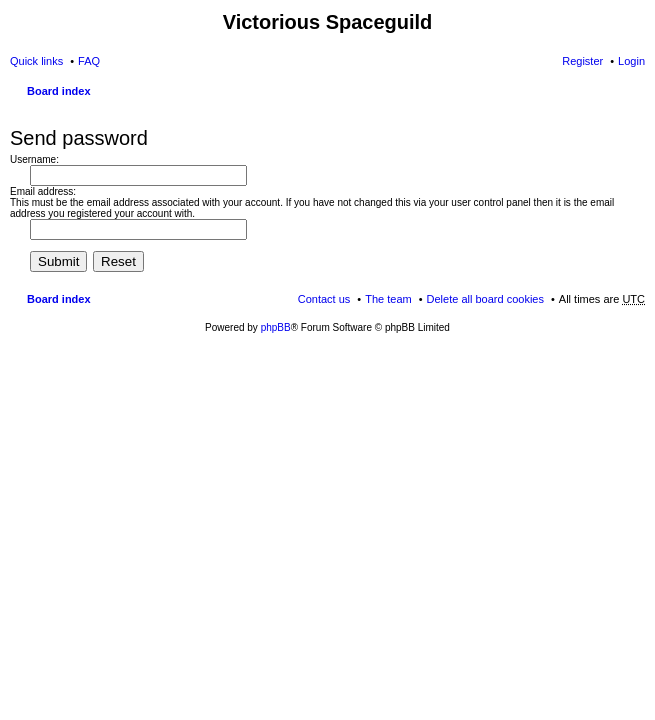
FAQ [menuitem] (89, 61)
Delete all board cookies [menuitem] (485, 299)
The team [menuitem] (388, 299)
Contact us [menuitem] (324, 299)
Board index (59, 91)
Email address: (43, 191)
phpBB (276, 327)
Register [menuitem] (582, 61)
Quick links (36, 61)
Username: (34, 159)
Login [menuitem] (631, 61)
